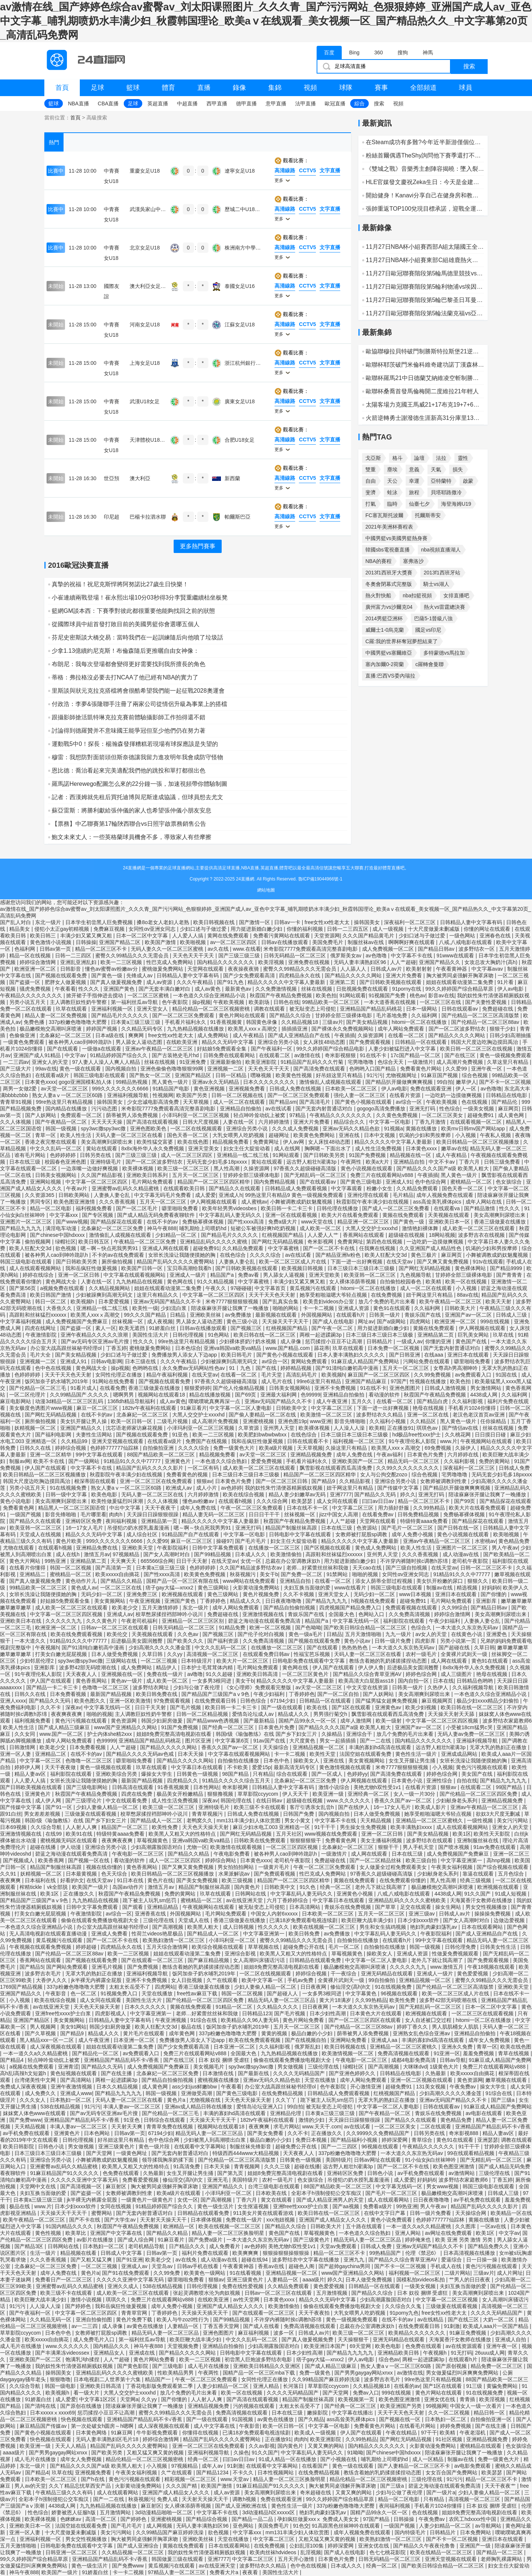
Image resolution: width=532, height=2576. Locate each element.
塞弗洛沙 (413, 561)
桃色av (418, 995)
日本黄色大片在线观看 (376, 2013)
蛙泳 (392, 492)
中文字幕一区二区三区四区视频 (67, 1614)
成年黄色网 (182, 2033)
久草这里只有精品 (508, 1062)
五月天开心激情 (297, 2559)
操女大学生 (493, 2087)
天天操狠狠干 (354, 2339)
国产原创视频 (452, 2366)
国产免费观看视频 (370, 1042)
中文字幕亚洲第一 (462, 1860)
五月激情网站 (116, 2512)
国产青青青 (510, 1275)
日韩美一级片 (385, 1315)
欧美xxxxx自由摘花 (118, 1574)
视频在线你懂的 (105, 1867)
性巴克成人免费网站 (170, 962)
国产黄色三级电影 (361, 1182)
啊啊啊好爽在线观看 (412, 942)
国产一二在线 (376, 1741)
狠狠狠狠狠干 (306, 1840)
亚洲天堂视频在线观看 (118, 1441)
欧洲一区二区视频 (270, 1627)
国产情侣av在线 (461, 1428)
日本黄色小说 (407, 1780)
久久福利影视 (468, 1401)
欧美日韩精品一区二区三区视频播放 (478, 1142)
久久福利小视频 (388, 1421)
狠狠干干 (389, 1847)
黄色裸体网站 (471, 1268)
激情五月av (97, 1554)
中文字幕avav (487, 969)
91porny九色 (404, 2313)
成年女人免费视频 (489, 2040)
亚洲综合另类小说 (279, 1042)
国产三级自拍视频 (407, 1568)
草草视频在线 (264, 1947)
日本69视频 (14, 1827)
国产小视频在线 (339, 2459)
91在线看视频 (246, 2273)
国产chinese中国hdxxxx (58, 1235)
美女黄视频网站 (367, 1761)
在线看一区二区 (407, 1035)
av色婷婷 (231, 1488)
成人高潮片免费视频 (460, 1062)
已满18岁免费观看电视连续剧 (303, 1920)
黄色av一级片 (127, 1681)
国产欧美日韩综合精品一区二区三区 (366, 1627)
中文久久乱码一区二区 (56, 1148)
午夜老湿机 (473, 2433)
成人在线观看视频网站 (35, 1268)
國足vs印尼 (428, 630)
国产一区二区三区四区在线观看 (365, 2020)
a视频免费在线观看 (63, 1288)
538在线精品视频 (60, 2107)
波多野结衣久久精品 (380, 1415)
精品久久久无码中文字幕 (94, 1534)
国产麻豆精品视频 (209, 1960)
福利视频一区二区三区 (359, 1441)
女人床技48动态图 (324, 1042)
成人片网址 (510, 2273)
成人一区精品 (428, 2459)
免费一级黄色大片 (234, 1448)
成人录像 (291, 1341)
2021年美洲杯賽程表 (389, 527)
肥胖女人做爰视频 (66, 982)
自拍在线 (467, 1780)
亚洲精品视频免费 (311, 1454)
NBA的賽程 (378, 561)
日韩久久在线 (36, 1448)
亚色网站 (244, 2526)
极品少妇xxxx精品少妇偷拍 (488, 1701)
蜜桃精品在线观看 (481, 2446)
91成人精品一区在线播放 (288, 2459)
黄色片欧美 (69, 1541)
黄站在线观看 (102, 1148)
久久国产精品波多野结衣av (251, 1568)
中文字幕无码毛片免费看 (163, 1195)
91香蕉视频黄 (226, 1022)
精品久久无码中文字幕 (228, 1042)
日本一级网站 (422, 1009)
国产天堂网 (99, 2153)
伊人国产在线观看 (46, 1468)
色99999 (310, 1395)
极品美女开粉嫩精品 (181, 1794)
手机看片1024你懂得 (472, 1408)
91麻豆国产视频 (440, 1075)
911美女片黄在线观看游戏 (264, 2213)
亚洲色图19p (292, 1421)
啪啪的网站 (286, 1308)
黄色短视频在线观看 (74, 2073)
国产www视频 (72, 1222)
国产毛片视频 (186, 1707)
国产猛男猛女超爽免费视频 (387, 1701)
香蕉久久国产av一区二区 (230, 1747)
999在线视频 (495, 1321)
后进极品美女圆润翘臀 (137, 1641)
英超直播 (157, 103)
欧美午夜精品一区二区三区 (451, 1301)
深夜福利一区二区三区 (410, 922)
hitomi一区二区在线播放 (420, 1022)
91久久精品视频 (216, 1281)
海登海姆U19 (456, 504)
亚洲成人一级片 (188, 1275)
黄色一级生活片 (216, 2206)
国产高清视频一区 (81, 2186)
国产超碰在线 (455, 1647)
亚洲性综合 (440, 1780)
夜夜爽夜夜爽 (67, 1714)
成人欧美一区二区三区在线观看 (479, 1228)
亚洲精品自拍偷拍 (241, 1108)
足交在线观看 (416, 1907)
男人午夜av (505, 1548)
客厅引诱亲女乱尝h (312, 1807)
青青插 (468, 2399)
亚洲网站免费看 (349, 2040)
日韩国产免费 (299, 1814)
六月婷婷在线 (463, 1454)
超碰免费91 (481, 1115)
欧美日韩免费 (305, 1934)
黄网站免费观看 (309, 1361)
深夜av (73, 1707)
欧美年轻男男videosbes (230, 1208)
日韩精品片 (380, 1341)
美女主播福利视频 (382, 1840)
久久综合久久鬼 (404, 2306)
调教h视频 (245, 2499)
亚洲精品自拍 (409, 1162)
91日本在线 (130, 1880)
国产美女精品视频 (367, 1022)
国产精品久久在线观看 (235, 1188)
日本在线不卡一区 (308, 1508)
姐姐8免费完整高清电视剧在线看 (174, 1734)
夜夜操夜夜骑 (244, 969)
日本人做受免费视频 (115, 1654)
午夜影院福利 (173, 1548)
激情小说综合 (334, 1787)
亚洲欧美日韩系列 (147, 1175)
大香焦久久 (60, 1308)
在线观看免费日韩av (267, 1654)
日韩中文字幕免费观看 (218, 1548)
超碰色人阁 (302, 2266)
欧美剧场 (260, 1002)
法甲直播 (305, 103)
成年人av (213, 2466)
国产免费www (25, 2120)
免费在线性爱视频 (243, 2286)
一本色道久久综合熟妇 (221, 1461)
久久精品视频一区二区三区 (133, 2552)
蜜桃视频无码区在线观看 (69, 1840)
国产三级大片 (16, 1069)
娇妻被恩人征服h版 (74, 2512)
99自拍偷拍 (382, 1980)
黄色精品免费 (513, 1541)
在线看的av (407, 2386)
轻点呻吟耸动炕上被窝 (260, 1115)
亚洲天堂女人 (153, 1009)
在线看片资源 (405, 1095)
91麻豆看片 (193, 1408)
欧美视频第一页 (357, 2399)
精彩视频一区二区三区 (191, 2479)
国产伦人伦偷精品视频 (239, 1388)
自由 (370, 481)
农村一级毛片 (422, 1654)
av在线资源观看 (465, 2346)
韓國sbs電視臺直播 (387, 550)
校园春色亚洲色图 (66, 1162)
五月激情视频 (332, 2293)
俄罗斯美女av (346, 955)
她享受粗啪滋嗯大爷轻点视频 (334, 1295)
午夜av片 (77, 1188)
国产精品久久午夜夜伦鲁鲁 (425, 2546)
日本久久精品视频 (117, 2087)
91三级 (475, 2386)
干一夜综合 (344, 1973)
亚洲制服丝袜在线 (478, 1840)
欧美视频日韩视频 (303, 1268)
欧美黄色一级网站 (205, 2273)
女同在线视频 (116, 2206)
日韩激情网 (23, 1747)
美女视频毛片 (209, 2067)
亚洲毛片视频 (108, 1967)
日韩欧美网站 (74, 1195)
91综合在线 (204, 2020)
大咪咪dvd (415, 2067)
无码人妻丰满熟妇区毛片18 (108, 2439)
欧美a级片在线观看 (179, 2193)
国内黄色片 (248, 1887)
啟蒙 (468, 481)
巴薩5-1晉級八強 (433, 618)
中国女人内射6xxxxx (275, 1914)
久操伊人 (466, 1448)
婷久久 (408, 1494)
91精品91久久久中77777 (133, 1461)
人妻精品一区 (283, 2280)
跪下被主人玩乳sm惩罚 (150, 1900)
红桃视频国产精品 (283, 1235)
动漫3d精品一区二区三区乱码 (69, 1401)
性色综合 (449, 1108)
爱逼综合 (452, 2260)
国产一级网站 (84, 1461)
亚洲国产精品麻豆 (366, 1381)
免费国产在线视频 (206, 1441)
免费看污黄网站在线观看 (282, 936)
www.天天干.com (321, 2126)
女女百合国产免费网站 (452, 2472)
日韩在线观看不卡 (308, 1441)
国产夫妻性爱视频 (486, 1002)
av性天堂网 (247, 2299)
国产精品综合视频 (207, 2519)
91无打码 (461, 2353)
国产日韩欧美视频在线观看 (391, 982)
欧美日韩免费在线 (157, 1694)
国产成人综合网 (136, 2240)
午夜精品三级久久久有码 (64, 2492)
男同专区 (40, 1202)
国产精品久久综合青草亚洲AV (368, 1674)
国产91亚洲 (129, 2260)
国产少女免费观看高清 (249, 975)
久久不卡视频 (299, 1594)
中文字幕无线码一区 (356, 1621)
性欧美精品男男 (176, 2373)
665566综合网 (157, 1561)
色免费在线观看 (121, 2173)
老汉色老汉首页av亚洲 (479, 1415)
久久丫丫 (287, 2100)
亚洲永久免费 (457, 2047)
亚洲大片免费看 (404, 975)
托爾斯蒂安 (428, 515)
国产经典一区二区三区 (228, 1727)
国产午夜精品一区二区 (61, 1122)
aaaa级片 (313, 2280)
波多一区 (284, 2333)
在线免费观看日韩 (216, 1701)
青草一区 (46, 1135)
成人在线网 (287, 1148)
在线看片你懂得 (28, 1568)
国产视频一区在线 (89, 1860)
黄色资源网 (124, 1721)
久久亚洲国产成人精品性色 (431, 1248)
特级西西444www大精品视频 (246, 2153)
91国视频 (243, 2419)
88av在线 (467, 1295)
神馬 (428, 52)
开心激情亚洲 (366, 2087)
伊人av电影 (511, 989)
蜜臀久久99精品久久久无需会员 (132, 955)
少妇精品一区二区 (176, 1235)
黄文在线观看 (277, 2200)
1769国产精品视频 (22, 1987)
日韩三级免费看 (503, 1162)
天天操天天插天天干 (205, 2313)
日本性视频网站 (276, 2472)
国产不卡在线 (85, 2220)
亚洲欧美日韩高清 (257, 1674)
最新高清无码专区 (295, 1767)
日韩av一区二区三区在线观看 (115, 1627)
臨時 (392, 504)
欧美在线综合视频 (244, 1494)
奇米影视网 (321, 1242)
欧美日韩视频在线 (214, 922)
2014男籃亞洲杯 (384, 618)
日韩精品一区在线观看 (421, 1042)
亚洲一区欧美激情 (130, 1701)
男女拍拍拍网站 (236, 1867)
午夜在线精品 (402, 2433)
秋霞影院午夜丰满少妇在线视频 (373, 1202)
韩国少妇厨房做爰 (162, 1721)
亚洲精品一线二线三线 (243, 1155)
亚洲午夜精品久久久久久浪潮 (95, 1335)
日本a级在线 (110, 1035)
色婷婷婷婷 (63, 1155)
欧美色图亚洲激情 (75, 1202)
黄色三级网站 (214, 1588)
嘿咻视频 (261, 1075)
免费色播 (35, 1022)
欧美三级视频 (238, 1880)
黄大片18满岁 (335, 2000)
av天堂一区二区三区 (65, 1089)
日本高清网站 (305, 1907)
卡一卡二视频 (319, 1308)
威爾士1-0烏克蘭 (384, 630)
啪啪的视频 (365, 1574)
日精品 (178, 1315)
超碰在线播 (43, 1847)
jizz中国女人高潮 (339, 1514)
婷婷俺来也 (418, 2240)
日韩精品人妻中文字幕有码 (472, 922)
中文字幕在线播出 (353, 2413)
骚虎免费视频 (36, 989)
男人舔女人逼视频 (284, 1275)
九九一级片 (399, 1634)
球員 (465, 87)
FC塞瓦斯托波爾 (384, 515)
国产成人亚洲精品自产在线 (299, 1035)
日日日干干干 (265, 1514)
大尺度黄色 (303, 1741)
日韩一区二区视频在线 (238, 1095)
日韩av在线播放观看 (285, 942)
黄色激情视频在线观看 (345, 1767)
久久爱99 (457, 1069)
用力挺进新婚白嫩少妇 (257, 929)
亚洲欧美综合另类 (117, 1774)
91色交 (301, 2526)
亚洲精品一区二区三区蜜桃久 (430, 1820)
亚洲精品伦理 (286, 2113)
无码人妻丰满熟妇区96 (360, 962)
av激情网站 (462, 2173)
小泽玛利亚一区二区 (233, 1940)
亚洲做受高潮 (197, 2093)
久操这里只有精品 (346, 1448)
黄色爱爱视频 (473, 1973)
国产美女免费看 (266, 2133)
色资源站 (368, 1528)
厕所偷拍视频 (118, 1262)
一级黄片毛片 (274, 1867)
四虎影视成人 (111, 2013)
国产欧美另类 (107, 2452)
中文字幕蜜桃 (284, 1248)
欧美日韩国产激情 (51, 1295)
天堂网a (129, 2399)
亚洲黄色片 (178, 1461)
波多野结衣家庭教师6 (507, 1721)
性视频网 (163, 1095)
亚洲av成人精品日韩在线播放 (199, 2107)
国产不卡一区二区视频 (505, 1082)
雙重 (370, 469)
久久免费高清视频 (410, 1614)
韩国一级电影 (61, 2386)
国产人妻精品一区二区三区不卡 (414, 2466)
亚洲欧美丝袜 (206, 1315)
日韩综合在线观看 (165, 2120)
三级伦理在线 (159, 1920)
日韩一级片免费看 (431, 2213)
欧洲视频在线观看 (183, 1594)
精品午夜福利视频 (167, 1375)
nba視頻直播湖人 (441, 550)
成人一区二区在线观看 (239, 1102)
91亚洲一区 (447, 2053)
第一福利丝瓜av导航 (135, 1002)
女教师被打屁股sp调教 (362, 1534)
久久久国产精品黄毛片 (369, 936)
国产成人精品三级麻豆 (64, 1727)
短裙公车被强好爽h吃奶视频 (264, 1228)
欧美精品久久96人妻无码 (250, 2020)
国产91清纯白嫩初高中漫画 (347, 1368)
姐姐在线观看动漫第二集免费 (460, 982)
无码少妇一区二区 (102, 1594)
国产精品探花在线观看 (117, 1222)
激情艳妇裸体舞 (421, 1228)
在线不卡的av (163, 1222)
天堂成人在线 (194, 1920)
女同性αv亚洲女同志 (153, 929)
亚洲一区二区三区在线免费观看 (157, 1481)
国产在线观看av (319, 1182)
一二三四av (16, 1062)
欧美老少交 (125, 1608)
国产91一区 (59, 1807)
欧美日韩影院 (19, 2146)
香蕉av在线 (272, 2266)
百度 (329, 52)
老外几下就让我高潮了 (381, 1887)
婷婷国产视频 (102, 1029)
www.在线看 (246, 949)
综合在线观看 (292, 1774)
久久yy (175, 1654)
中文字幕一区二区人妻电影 (241, 1408)
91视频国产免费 (388, 995)
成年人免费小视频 (413, 1534)
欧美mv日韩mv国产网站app (474, 1128)
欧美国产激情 (161, 942)
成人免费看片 (225, 2246)
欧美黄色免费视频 (205, 1574)
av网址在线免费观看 (449, 2233)
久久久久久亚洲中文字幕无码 (85, 2180)
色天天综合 (115, 1874)
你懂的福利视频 (305, 929)
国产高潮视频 (168, 1927)
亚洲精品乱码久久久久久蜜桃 (214, 1242)
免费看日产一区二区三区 (64, 2280)
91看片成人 (84, 1388)
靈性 (463, 458)
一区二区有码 (204, 1468)
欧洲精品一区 (179, 2226)
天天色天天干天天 (194, 955)
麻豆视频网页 (438, 1701)
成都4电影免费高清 (414, 2060)
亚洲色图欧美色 (149, 1128)
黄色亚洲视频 (210, 1089)
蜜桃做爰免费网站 (163, 969)
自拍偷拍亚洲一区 (491, 2419)
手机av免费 (301, 1980)
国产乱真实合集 (281, 1301)
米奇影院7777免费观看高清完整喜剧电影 (311, 949)
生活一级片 (43, 2253)
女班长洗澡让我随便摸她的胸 (182, 1255)
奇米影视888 (464, 2133)
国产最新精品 (259, 1721)
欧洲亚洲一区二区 (35, 969)
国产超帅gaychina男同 (345, 2266)
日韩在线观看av (460, 1009)
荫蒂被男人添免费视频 (132, 1115)
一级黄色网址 (132, 2153)
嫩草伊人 (466, 1082)
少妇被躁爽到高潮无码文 (105, 1295)
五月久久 (362, 1401)
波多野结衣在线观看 (430, 1840)
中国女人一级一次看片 (476, 2406)
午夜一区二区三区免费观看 (252, 1508)
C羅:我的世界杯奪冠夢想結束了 (401, 641)
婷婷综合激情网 (38, 962)
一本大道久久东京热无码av (467, 1627)
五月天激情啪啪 (364, 1634)
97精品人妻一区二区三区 (177, 2572)
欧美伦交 (118, 1634)
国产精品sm (283, 1102)
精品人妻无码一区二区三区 (214, 1514)
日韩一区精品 (231, 1075)
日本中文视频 (380, 1135)
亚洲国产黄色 (119, 989)
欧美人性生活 (76, 1135)
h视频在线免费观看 (374, 1601)
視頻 (310, 87)
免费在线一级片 (165, 1674)
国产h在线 (93, 2479)
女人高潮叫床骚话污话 (259, 1960)
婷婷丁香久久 (413, 2027)
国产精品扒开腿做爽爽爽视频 (399, 1082)
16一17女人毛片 (85, 1528)
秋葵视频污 (243, 1574)
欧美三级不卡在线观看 (260, 1807)
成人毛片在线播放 (21, 2346)
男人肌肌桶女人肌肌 (456, 2027)
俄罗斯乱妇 (308, 2047)
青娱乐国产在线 (423, 1315)
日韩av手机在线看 (198, 2266)
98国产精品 (236, 1774)
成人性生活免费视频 (379, 1148)
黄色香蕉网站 (92, 1681)
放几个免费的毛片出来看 (387, 1301)
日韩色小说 (51, 2146)
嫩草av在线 (454, 1148)
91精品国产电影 (172, 1089)
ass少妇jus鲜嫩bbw (195, 2087)
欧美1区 (462, 1834)
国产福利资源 (223, 1641)
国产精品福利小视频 (355, 2140)
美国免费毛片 (328, 942)
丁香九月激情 (431, 1122)
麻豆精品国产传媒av (44, 2426)
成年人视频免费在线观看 (445, 1195)
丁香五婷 (116, 1348)
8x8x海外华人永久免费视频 (153, 1148)
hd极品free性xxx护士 (417, 1435)
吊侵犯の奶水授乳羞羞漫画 (139, 1528)
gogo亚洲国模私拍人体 (86, 1082)
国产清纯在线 (41, 2406)
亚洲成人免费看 (110, 1934)
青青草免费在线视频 (170, 2126)
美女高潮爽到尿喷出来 (107, 1142)
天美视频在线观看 (449, 1215)
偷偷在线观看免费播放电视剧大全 (100, 1920)
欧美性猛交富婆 (155, 1142)
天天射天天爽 (127, 2126)
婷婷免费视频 (456, 2426)
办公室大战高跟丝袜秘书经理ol (66, 1348)
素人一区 (105, 1328)
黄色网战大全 (61, 1281)
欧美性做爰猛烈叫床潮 (117, 1501)
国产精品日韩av (437, 949)
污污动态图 (105, 1108)
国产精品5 (31, 1967)
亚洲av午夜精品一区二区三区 (159, 1049)
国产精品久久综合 (290, 1015)
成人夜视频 (160, 1321)
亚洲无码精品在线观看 (387, 1973)
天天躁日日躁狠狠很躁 (153, 1514)
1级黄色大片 (445, 2067)
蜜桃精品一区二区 (471, 1182)
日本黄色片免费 (426, 1454)
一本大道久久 (30, 1641)
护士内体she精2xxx (110, 1734)
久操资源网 (371, 1035)
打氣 (370, 504)
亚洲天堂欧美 (325, 1275)
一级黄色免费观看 (24, 1042)
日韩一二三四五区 (348, 929)
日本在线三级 (25, 1162)
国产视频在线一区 (400, 2419)
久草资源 (249, 1428)
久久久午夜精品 (195, 982)
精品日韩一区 (490, 2413)
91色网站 (219, 1335)
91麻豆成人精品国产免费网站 (365, 1361)
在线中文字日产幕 (385, 2213)
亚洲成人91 (399, 1182)
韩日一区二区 (51, 1301)
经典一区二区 (336, 1887)
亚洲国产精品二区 (120, 942)
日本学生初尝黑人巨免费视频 (99, 922)
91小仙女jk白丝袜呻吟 (431, 2160)
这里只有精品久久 (158, 1295)
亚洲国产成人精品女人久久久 (333, 2220)
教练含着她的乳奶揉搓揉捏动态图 (388, 1661)
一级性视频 (480, 1820)
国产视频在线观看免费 (61, 975)
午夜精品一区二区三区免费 (145, 1242)
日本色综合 (188, 1348)
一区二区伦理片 (28, 1395)
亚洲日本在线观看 (468, 1355)
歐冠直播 (335, 103)
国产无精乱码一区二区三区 (316, 1175)
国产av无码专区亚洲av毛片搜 (95, 1341)
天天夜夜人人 (82, 1674)
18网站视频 (442, 1235)
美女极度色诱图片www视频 (41, 1408)
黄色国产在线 (472, 1341)
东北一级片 (48, 922)
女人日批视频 (187, 1980)
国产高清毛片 (315, 1102)
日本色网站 (97, 2133)
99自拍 (445, 1082)
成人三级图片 (457, 1674)
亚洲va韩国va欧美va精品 (233, 1348)
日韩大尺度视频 (201, 1122)
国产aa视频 (346, 2206)
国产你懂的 (494, 1594)
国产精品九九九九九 (504, 1780)
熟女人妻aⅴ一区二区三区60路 (68, 1095)
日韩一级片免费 (393, 1641)
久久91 (8, 1874)
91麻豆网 (122, 2433)
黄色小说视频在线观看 (367, 1168)
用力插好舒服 (394, 1508)
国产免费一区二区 (302, 1574)
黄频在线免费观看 (403, 1215)
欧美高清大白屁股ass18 (366, 1681)
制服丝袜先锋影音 (251, 2146)
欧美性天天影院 (492, 1834)
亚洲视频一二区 (226, 1069)
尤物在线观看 (19, 1548)
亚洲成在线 (142, 2353)
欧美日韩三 (43, 936)
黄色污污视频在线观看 (81, 1721)
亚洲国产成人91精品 (37, 1055)
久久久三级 (277, 2166)
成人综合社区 (142, 1534)
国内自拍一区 (414, 1681)
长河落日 (294, 2386)
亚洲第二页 (343, 982)
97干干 (429, 2433)
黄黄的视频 (275, 2033)
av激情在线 (308, 1055)
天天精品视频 (376, 1820)
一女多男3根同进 (212, 1681)
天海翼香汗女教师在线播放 (482, 1900)
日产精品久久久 (188, 2246)
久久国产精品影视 (102, 1175)
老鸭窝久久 (200, 1820)
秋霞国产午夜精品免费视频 (281, 995)
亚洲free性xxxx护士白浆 (63, 2013)
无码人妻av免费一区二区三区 (472, 1734)
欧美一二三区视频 (121, 962)
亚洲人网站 (408, 2233)
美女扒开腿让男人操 (84, 1421)
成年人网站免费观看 (402, 1029)
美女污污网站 (513, 1820)
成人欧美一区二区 (321, 1228)
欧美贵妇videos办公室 (329, 1301)
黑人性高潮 (227, 1168)
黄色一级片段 (155, 2146)
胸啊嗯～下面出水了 (328, 1148)
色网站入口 (372, 1614)
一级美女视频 (479, 1108)
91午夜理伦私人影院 (413, 1441)
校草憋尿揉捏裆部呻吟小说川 (170, 1614)
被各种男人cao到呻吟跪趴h (80, 1042)
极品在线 (192, 2027)
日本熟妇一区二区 (71, 2100)
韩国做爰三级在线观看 (178, 2559)
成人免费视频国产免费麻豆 (77, 1321)
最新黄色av (239, 989)
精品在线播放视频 (210, 1395)
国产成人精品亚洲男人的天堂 (330, 2200)
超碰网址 (280, 1135)
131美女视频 (431, 2087)
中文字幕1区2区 (98, 2399)
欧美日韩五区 (94, 1242)
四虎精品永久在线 (300, 975)
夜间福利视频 (122, 1521)
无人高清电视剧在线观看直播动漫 (48, 1934)
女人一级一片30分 (415, 1794)
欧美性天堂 (323, 1754)
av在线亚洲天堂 (245, 1900)
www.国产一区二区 (62, 1734)
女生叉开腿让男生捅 (413, 1761)
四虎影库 (426, 1641)
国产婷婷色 (78, 2306)
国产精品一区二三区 (500, 2552)
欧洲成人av (180, 1488)
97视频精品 (126, 1554)
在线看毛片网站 (418, 2426)
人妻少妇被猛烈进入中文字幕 (402, 1049)
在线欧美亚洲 (182, 1042)
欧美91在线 (79, 1834)
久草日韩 (484, 1647)
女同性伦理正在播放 (119, 1375)
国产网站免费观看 (67, 1967)
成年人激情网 (356, 1721)
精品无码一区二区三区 (414, 1461)
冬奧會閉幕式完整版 (388, 584)
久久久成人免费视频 (296, 1128)
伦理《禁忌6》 (423, 2253)
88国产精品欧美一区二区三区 (161, 1454)
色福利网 (25, 949)
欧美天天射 (499, 1301)
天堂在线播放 (157, 1993)
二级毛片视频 (173, 1421)
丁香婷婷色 (213, 1601)
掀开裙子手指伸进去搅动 (95, 995)
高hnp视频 (499, 1860)
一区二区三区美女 (443, 1115)
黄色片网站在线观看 (243, 1015)
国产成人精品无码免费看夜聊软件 (156, 1215)
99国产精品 (510, 1787)
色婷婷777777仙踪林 (115, 1448)
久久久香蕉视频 (118, 1202)
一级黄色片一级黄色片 (147, 2200)
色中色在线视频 (54, 1368)
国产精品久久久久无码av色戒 (140, 1754)
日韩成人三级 (512, 1315)
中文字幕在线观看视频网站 (135, 1275)
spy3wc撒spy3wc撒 (104, 1128)
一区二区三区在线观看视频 (483, 2013)
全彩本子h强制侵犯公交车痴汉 (327, 2193)
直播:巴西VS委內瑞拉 (390, 676)
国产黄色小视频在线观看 (364, 1102)
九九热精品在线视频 (140, 1281)
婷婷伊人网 (28, 1767)
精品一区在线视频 (30, 955)
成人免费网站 (213, 1035)
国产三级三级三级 (239, 955)
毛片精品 (403, 1195)
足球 (97, 87)
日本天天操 (191, 1754)
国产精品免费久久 (489, 2246)
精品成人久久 (246, 1601)
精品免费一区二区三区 (497, 2366)
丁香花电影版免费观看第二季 (160, 2386)
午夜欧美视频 (229, 1002)
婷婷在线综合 (39, 1275)
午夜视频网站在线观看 (487, 1441)
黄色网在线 (180, 1281)
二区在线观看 (436, 2126)
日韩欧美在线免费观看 (260, 1840)
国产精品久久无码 (375, 1494)
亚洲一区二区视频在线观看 (422, 2080)
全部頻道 (423, 87)
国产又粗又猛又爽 (92, 2260)
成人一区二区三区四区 (187, 1155)
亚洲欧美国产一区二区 (358, 1461)
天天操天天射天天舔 (452, 1714)
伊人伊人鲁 (371, 1667)
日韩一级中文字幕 (66, 1494)
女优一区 (252, 1561)
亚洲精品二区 (51, 1754)
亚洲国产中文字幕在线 (116, 2233)
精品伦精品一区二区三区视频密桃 (211, 1009)
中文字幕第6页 (232, 1741)
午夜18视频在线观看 (491, 1967)
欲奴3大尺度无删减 (499, 1814)
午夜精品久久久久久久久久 (32, 995)
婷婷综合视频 (71, 1448)
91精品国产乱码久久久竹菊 (313, 1062)
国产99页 (465, 1501)
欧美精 (434, 1281)
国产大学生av (120, 2220)
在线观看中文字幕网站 (200, 2146)
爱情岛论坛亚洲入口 (260, 2107)
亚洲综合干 (360, 1734)
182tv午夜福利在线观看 (150, 1408)
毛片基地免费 (392, 1015)
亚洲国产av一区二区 (469, 1315)
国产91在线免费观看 (126, 2273)
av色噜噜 (377, 955)
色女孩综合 (509, 1182)
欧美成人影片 (431, 1807)
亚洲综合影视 (241, 1953)
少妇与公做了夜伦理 (197, 1687)
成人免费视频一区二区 (388, 949)
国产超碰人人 (283, 1993)
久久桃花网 (458, 1435)
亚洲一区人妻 (16, 1754)
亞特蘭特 (441, 481)
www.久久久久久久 (349, 1800)
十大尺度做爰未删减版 (434, 929)
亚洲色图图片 (405, 1388)
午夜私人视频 (496, 1135)
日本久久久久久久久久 (269, 1082)
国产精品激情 (480, 1208)
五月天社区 (289, 1834)
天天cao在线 (367, 1568)
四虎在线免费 (137, 1794)
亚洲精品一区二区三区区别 (193, 1621)
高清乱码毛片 (302, 1375)
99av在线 (46, 1069)
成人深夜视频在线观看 (56, 2047)
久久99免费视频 (433, 1375)
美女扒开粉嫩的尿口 (440, 1581)
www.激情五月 (447, 1967)
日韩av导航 (453, 2060)
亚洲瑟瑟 (487, 2140)
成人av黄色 (208, 989)
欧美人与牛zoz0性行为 (183, 2319)
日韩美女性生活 (499, 1947)
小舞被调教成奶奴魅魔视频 (302, 1202)
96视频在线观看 (400, 1993)
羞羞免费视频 (479, 2053)
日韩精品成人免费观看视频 (296, 1188)
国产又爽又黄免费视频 (443, 1262)
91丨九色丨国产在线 (253, 1368)
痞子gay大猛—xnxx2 (170, 1588)
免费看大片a (224, 2572)
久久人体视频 (16, 1122)
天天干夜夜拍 (315, 2313)
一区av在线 (494, 2226)
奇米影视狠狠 (341, 1055)
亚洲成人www (76, 2093)
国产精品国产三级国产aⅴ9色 (215, 1694)
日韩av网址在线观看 (378, 2160)
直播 (204, 87)
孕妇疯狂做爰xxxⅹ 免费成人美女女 (318, 2519)
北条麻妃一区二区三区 (66, 1035)
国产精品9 (324, 1481)
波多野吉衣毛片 (43, 1973)
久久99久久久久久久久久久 (408, 1468)
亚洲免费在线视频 (309, 962)
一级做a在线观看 (102, 1049)
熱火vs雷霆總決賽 (444, 607)
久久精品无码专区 (142, 1029)
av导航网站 (489, 2526)
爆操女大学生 (157, 1774)
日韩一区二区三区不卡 (487, 1568)
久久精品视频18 (300, 1022)
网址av (366, 1321)
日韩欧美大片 (460, 1308)
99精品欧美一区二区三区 (331, 1002)
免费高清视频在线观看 (404, 2053)
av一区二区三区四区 (234, 942)
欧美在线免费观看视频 (77, 1634)
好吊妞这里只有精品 (340, 1075)
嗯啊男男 (124, 1395)
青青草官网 (135, 2313)
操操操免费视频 (493, 1914)
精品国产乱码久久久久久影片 (150, 1468)
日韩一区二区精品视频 (202, 1714)
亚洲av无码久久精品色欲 (352, 1128)
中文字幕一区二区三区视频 (447, 2299)
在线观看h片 (351, 1315)
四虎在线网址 (41, 1328)
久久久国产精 (182, 2486)
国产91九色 (231, 982)
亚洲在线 (350, 1135)
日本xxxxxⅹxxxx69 (52, 2413)
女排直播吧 (456, 595)
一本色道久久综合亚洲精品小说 (210, 995)
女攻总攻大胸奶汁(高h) (491, 962)
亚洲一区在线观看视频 (291, 1215)
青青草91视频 (16, 1102)
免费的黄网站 (495, 1461)
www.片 (448, 1441)
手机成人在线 (446, 2266)
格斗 (397, 458)
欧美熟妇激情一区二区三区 (174, 1940)
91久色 (308, 1887)
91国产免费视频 (368, 1155)
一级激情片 (420, 1062)
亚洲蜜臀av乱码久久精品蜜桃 (126, 1188)
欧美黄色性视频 (294, 1075)
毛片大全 (41, 1355)
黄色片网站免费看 (304, 2020)
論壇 (419, 458)
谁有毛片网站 (30, 1155)
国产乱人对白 (16, 922)
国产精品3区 (29, 2246)
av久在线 (219, 949)
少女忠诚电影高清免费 (153, 1102)
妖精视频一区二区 (35, 1428)
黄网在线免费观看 (228, 936)
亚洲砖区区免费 (84, 1521)
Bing (354, 52)
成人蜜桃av (254, 1202)
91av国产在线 (269, 1741)
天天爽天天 (124, 1561)
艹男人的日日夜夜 (470, 2280)
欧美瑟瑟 (302, 1501)
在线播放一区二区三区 (274, 1548)
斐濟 (370, 492)
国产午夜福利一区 (272, 1049)
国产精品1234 (213, 2472)
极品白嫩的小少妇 (312, 2033)
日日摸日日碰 (491, 1435)
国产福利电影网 (54, 1435)
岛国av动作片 (128, 1887)
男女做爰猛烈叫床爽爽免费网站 (463, 2373)
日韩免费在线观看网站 (229, 1055)
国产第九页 (231, 2173)
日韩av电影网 (106, 1361)
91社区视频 (449, 2439)
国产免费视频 (143, 1967)
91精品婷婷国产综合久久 (119, 1055)
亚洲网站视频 (46, 1182)
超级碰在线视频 (407, 1235)
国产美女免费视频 (197, 1880)
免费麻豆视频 (109, 929)
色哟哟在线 (146, 1368)
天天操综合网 (471, 2213)
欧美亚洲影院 (261, 1062)
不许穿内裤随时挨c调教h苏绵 (414, 1561)
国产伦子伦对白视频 (262, 1634)
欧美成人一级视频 (315, 2433)
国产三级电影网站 (87, 1787)
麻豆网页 (508, 1108)
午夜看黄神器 (452, 969)
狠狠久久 (478, 1581)
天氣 (436, 469)
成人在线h (68, 1554)
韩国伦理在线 (237, 1800)
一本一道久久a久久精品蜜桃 (36, 2053)
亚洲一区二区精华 (51, 1454)
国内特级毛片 (411, 2532)
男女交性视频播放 (487, 1907)
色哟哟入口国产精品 (373, 1069)
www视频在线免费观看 (331, 1834)
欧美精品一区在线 (511, 2213)
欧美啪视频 (193, 942)
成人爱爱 (205, 1195)
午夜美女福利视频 (452, 1867)
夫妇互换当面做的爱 (308, 1588)
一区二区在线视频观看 (197, 1128)
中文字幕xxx (64, 1215)
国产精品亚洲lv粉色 (339, 1255)
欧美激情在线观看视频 (236, 1847)
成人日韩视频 (239, 1927)
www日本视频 (415, 1594)
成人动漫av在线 (462, 1554)
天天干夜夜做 (61, 1767)
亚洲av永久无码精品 (216, 1082)
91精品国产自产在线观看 (191, 1534)
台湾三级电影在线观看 (274, 2186)
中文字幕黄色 (361, 1993)
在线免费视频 (387, 1295)
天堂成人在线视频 (41, 1534)
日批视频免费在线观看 (362, 989)
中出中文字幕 (125, 1508)
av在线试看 (279, 1108)
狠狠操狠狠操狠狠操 (287, 2253)
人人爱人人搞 (188, 936)
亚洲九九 (355, 2260)
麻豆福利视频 (254, 2333)
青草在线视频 (514, 2053)
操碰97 (224, 1541)
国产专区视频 (98, 1215)
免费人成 (168, 2499)
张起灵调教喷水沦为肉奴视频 (207, 2293)
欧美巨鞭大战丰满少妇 (368, 1920)
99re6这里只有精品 (319, 1381)
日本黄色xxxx (40, 1082)
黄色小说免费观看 (392, 2220)
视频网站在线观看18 (162, 1395)
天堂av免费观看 (339, 2246)
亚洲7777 (341, 1494)
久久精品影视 (355, 1481)
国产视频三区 (247, 1328)
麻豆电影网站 (16, 1401)
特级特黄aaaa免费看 (424, 1521)
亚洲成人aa (385, 2040)
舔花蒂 (322, 1348)
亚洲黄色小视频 (355, 1894)
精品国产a (222, 1275)
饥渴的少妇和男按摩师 (425, 1135)
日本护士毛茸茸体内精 (207, 1667)
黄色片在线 (160, 1880)
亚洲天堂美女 (204, 1148)
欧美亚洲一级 (329, 1794)
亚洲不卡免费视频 (335, 1388)
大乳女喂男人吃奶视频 (239, 1135)
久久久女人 (33, 2100)
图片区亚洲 (198, 1741)
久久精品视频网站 (110, 1288)
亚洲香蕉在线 (151, 1914)
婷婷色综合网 (422, 1674)
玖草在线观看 (72, 1009)
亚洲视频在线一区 (122, 1674)
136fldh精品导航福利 (132, 1401)
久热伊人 (438, 1687)
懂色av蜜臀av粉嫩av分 (112, 969)
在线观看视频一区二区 (476, 1122)
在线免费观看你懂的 (403, 1880)
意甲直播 (276, 103)
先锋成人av (140, 975)
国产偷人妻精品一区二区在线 (263, 1415)
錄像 (239, 87)
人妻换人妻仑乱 (113, 1195)
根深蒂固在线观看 (95, 1481)
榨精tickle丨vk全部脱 (44, 1887)
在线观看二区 (275, 1055)
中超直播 (187, 103)
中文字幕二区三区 (332, 1408)
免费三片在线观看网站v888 (382, 1175)
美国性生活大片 (151, 1335)
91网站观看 (353, 995)
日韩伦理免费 (461, 1947)
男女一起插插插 (338, 1741)
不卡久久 (244, 2472)
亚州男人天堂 (279, 1428)
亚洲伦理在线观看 (368, 1195)
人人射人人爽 (82, 1827)
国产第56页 (23, 1288)
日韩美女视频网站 (56, 1175)
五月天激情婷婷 (161, 1608)
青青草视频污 (208, 1814)
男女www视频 (443, 2186)
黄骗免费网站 (503, 2386)
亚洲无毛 (218, 2180)
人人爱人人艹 (323, 1235)
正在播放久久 (79, 1894)
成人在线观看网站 (389, 2200)
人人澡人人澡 (350, 1428)
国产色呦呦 (308, 1627)
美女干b (269, 1574)
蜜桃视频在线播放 (219, 2080)
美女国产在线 (477, 1774)
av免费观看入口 (474, 1375)
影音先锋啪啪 (350, 1421)
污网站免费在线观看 (427, 1361)
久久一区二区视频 (449, 2413)
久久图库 (466, 2226)
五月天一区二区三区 (196, 1175)
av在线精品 (431, 2319)
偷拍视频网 (38, 1242)
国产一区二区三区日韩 (282, 1481)
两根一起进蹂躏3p (321, 1335)
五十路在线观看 (364, 2226)
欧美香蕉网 (51, 1860)
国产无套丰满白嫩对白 (165, 989)
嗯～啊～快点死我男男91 (110, 1248)
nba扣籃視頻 (417, 595)
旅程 (414, 492)
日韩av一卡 (288, 922)
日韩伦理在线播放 (338, 1208)
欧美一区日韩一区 (132, 1421)
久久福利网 (425, 1015)
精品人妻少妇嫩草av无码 (298, 1494)
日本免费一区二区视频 (394, 1348)
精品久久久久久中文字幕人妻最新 (287, 982)
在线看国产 (315, 2466)
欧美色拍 (326, 995)
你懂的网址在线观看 (488, 929)
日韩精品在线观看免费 (315, 1960)
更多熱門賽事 (197, 546)
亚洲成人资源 (354, 1308)
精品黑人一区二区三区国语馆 (72, 1508)
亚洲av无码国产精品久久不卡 (167, 1301)
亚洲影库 (487, 1601)
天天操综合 (276, 1747)
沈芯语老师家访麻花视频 (135, 1428)
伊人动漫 (71, 1847)
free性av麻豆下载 (198, 1993)
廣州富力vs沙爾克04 (389, 607)
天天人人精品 (71, 2446)
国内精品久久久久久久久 (226, 962)
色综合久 (422, 1627)
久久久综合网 (272, 1501)
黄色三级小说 (242, 1321)
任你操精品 (494, 1421)
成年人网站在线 (484, 1202)
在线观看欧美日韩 (184, 1188)
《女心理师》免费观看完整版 (258, 1687)
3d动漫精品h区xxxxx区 (269, 2512)
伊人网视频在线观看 (214, 1202)
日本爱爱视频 (114, 1301)
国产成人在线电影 (334, 1321)
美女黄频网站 (110, 1601)
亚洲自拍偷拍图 (94, 2319)
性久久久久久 (274, 1927)
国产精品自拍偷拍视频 (290, 1608)
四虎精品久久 (183, 1780)
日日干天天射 (192, 1561)
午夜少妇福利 (445, 1621)
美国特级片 (338, 2160)
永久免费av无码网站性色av (194, 1368)
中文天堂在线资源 (368, 1687)
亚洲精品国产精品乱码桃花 (371, 1009)
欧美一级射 (389, 1721)
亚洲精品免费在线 (97, 1548)
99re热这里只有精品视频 (65, 1102)
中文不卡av (442, 1162)
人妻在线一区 (239, 1122)
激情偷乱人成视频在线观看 (331, 1082)
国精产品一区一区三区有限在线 (183, 1581)
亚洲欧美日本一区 (450, 1222)
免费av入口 (366, 2393)
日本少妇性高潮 (328, 2013)
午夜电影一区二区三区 (138, 1854)
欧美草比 (76, 2233)
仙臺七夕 (419, 504)
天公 (392, 481)
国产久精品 (311, 2419)
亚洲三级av (422, 1914)
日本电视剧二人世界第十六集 (108, 2379)
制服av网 (19, 1461)
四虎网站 (421, 1321)
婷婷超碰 (87, 1947)
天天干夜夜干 (161, 1508)
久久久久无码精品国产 (299, 2073)
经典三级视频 (476, 1880)
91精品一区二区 (235, 2007)
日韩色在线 (286, 1002)
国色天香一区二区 (188, 1135)
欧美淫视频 (272, 962)
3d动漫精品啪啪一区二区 (164, 2512)
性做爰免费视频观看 (456, 1953)
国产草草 (386, 1907)
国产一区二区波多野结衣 (458, 1029)
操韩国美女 (367, 922)
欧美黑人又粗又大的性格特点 (183, 1834)
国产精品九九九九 (21, 1228)
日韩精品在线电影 (507, 1095)
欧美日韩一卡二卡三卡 (287, 1208)
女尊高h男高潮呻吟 (456, 1368)
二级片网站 (457, 2273)
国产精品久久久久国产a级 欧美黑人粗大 (443, 1168)
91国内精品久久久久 (69, 2226)
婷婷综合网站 (221, 1860)
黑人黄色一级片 (171, 1082)
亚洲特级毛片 (106, 1162)
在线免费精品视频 (283, 2093)
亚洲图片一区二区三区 (26, 1222)
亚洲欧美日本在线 (21, 1621)
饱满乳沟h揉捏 (83, 2359)
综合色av (389, 2359)
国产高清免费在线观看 (320, 1069)
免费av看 (249, 1275)
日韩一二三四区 (74, 955)
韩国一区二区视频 (71, 1568)
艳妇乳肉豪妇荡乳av (434, 1927)
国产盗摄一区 (25, 982)
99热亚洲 (56, 1561)
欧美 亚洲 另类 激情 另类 (464, 2240)
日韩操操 (86, 942)
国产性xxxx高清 (246, 1222)
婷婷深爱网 (395, 2140)
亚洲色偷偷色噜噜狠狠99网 (172, 1069)
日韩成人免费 (514, 1468)
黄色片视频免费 (261, 1594)
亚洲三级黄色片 (117, 2146)
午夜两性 (352, 1162)
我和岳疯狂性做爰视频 (92, 1268)
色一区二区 (84, 1993)
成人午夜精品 (249, 1035)
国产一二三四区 (340, 2146)
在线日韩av (270, 1800)
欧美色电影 (105, 1494)
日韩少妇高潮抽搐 (510, 1035)
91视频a (393, 1128)
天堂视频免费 (183, 2346)
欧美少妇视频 (421, 1707)
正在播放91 (400, 1428)
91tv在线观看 (488, 1262)
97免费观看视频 (173, 1701)
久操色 (241, 2452)
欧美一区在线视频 (466, 1281)
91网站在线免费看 (114, 1381)
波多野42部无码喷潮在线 (88, 1667)
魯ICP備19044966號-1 (320, 879)
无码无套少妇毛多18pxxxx (217, 1162)
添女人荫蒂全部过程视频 (384, 1581)
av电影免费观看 (473, 2466)
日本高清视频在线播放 (470, 2253)
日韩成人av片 (387, 969)
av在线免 (186, 2260)
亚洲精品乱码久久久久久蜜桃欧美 (407, 1900)
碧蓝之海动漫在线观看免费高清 (265, 1621)
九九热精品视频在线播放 (196, 1029)
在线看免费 (113, 1388)
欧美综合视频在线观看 (218, 1947)
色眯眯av (71, 2519)
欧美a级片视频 (276, 1448)
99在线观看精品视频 (471, 2153)
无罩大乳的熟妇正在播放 (499, 1747)
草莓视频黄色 (153, 1840)
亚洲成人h (230, 1195)
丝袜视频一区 (128, 1321)
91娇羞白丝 (163, 1328)
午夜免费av (463, 2087)
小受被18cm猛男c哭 (470, 1727)
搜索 (469, 66)
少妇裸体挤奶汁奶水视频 (248, 1341)
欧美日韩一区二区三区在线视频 (477, 1049)
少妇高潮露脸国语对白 (157, 1847)
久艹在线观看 (223, 1980)
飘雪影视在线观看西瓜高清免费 (337, 1468)
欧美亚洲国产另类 (401, 2406)
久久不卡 (51, 1707)
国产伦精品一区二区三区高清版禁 (481, 1015)
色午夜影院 (175, 1002)
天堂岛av (162, 2266)
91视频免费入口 (119, 1993)
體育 (168, 87)
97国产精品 (377, 2519)
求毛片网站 (286, 2126)
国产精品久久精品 (121, 1581)
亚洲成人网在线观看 (166, 1248)
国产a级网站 (392, 1321)
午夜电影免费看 (232, 1854)
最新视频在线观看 (276, 1315)
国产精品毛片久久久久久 (120, 1015)
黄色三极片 (424, 1255)
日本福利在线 (41, 1880)
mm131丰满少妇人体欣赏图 (249, 1820)
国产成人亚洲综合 (138, 2546)
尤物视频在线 (206, 2100)
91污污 (375, 1075)
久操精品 (332, 1734)
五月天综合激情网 (167, 1947)
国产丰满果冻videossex (63, 2353)
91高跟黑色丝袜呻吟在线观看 (346, 2526)
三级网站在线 (122, 1661)
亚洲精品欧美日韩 (399, 2353)
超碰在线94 (255, 2260)
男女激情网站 (486, 1388)
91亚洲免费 (193, 1062)
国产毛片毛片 (251, 1541)
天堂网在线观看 (206, 969)
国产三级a (503, 2100)
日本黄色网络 (92, 2433)
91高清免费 (187, 2166)
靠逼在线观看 (479, 1874)
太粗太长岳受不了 (130, 1987)
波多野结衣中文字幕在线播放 (306, 2260)
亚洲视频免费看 (247, 1089)
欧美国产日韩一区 (142, 1268)
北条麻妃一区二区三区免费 (112, 1228)
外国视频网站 (317, 1315)
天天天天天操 (107, 1122)
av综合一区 (409, 1102)
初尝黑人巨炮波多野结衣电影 (259, 2359)
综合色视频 (475, 1075)
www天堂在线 (317, 1222)
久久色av (188, 1634)
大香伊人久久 (52, 1980)
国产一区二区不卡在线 (329, 1248)
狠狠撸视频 (221, 1794)
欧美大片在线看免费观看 (350, 1215)
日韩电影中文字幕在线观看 (300, 1534)
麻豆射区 (117, 2186)
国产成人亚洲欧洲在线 (241, 2506)
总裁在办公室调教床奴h (293, 1561)
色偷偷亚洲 (23, 1035)
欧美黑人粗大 (203, 1927)
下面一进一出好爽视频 (357, 1262)
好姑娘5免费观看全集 (222, 1049)
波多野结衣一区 (477, 949)
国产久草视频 (41, 2033)
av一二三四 (85, 2326)
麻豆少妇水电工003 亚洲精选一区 (272, 1827)
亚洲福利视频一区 (112, 1009)
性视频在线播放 (428, 1381)
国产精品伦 (505, 1102)
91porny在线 (407, 989)
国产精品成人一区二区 (157, 1820)
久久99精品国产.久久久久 (80, 1395)
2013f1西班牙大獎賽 (388, 573)
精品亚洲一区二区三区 (364, 1222)
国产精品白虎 (433, 1401)
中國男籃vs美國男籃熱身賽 (396, 538)
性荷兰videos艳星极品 (158, 1934)
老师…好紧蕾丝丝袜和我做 (318, 1568)
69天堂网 (360, 2346)
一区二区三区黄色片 (306, 1674)
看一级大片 (87, 2393)
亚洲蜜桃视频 (259, 1421)
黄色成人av (84, 1588)
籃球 (133, 87)
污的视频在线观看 (254, 2406)
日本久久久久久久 (146, 2007)
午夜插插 (344, 1035)
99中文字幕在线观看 (100, 1454)
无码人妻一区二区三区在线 (153, 1494)
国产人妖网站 (41, 1115)
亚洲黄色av (389, 1707)
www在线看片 (351, 1588)
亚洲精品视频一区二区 (319, 1747)
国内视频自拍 (121, 1069)
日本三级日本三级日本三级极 (361, 1268)
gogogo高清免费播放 (382, 1108)
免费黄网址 (266, 1142)
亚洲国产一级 (476, 2546)
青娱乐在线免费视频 (348, 1907)
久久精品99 (75, 1441)
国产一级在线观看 (282, 1707)
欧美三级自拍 (422, 1860)
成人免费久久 (41, 2093)
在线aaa (434, 1355)
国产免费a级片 (206, 2240)
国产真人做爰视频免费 (116, 982)
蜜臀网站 (102, 2213)
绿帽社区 (65, 1242)
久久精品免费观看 (417, 1188)
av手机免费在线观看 (27, 2133)
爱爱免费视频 (267, 1461)
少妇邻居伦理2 (37, 1661)
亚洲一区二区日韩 (79, 1275)
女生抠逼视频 (254, 2206)
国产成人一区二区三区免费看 (396, 1208)
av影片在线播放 (95, 2240)
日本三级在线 (141, 1361)
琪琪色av (427, 1428)
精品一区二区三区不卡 (101, 949)
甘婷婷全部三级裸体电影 (344, 1015)
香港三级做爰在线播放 (500, 1222)
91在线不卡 (374, 1055)
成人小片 (207, 1488)
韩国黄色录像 (262, 1022)
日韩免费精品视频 (419, 1514)
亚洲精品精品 (163, 1907)
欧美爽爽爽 (246, 2253)
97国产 (399, 1381)
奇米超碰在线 (316, 2492)
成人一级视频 (388, 929)
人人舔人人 (354, 969)
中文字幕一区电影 (390, 1122)
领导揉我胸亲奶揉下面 (168, 2160)
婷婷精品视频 (296, 1368)
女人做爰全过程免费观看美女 (393, 1867)
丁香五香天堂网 (222, 2326)
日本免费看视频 (69, 1694)
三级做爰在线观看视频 (91, 1814)
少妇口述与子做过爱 (204, 929)
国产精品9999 (507, 1268)
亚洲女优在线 (440, 2399)
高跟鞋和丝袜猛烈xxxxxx (38, 1315)
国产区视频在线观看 (328, 1548)
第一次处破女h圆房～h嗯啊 (103, 2426)
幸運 (414, 481)
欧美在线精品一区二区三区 (442, 2552)
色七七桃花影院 (388, 2552)
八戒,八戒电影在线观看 (466, 942)
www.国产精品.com (288, 1348)
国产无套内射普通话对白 (325, 1108)
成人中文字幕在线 (215, 2426)
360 (378, 52)
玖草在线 (504, 1335)
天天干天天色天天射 (273, 1295)
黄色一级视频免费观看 (505, 1055)
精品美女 (20, 929)
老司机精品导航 (147, 2246)
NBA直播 (78, 103)
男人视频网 (43, 2027)
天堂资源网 (327, 936)
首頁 (62, 87)
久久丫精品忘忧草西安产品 (80, 2486)
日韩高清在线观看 (133, 1787)
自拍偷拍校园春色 (401, 1281)
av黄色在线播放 (146, 2326)
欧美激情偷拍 (286, 1554)
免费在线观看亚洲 (431, 1089)
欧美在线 (318, 1707)
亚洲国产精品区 (193, 1075)
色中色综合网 (431, 1182)
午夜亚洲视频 (145, 1601)
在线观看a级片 (53, 1075)
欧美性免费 (165, 1827)
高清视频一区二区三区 (213, 1654)
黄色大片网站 (25, 1561)
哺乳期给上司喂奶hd (203, 1228)
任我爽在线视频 (378, 1248)
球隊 (345, 87)
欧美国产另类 (192, 1095)
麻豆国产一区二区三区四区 (379, 1375)
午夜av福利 (390, 1454)
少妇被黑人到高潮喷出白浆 (215, 2140)
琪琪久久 (117, 2299)
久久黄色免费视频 (397, 1115)
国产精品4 (12, 2060)
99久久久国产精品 (145, 1315)
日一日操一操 (482, 2260)
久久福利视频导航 (473, 1687)
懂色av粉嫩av (199, 1501)
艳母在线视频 (429, 1408)
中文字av (76, 1055)
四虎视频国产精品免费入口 (351, 1608)
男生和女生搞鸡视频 (383, 1927)
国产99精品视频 (213, 1554)
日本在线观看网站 (482, 1927)
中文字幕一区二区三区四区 (97, 1182)
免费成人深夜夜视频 (24, 2087)
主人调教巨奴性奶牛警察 (79, 1002)
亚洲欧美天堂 (138, 1548)
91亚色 (181, 1435)
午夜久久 (216, 1288)
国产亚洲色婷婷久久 (353, 2073)
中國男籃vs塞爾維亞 (388, 653)
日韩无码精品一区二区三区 (295, 955)
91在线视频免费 (69, 1488)
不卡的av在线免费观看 (119, 1255)
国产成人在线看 (262, 2326)
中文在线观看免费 (127, 1800)
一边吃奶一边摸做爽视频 (454, 1095)
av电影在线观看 (485, 2113)
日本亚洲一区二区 (134, 2040)
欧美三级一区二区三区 (184, 1168)
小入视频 (466, 1135)
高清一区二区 (101, 2519)
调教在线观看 (270, 1009)
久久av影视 (262, 2446)
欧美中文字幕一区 (263, 1980)
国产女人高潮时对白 (167, 1554)
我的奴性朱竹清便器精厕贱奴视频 (284, 1488)
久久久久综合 (266, 1255)
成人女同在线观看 (338, 1501)
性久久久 (89, 989)
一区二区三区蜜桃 (148, 995)
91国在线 (507, 1375)
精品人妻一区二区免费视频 (56, 1015)
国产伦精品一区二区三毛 (38, 1388)
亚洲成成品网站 (460, 1754)
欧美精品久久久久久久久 (417, 2333)
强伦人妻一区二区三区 (360, 1095)
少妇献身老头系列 (457, 1800)
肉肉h (116, 1514)
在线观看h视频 (236, 1501)
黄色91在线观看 (392, 1308)
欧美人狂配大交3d (30, 1248)
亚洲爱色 (497, 1634)
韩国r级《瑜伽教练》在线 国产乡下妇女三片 (267, 1734)
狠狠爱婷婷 (197, 1388)
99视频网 (436, 2406)
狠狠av (204, 1481)
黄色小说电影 (16, 1501)
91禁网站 (338, 1574)
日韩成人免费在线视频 (296, 1089)
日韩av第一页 (56, 949)
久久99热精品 (429, 1508)
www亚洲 (320, 1421)
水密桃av (485, 1541)
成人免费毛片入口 (94, 2339)
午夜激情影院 (41, 1335)
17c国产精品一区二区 (416, 1055)
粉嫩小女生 (380, 1188)
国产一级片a (440, 2492)
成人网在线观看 (449, 1661)
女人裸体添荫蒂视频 (353, 1281)
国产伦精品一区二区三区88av (486, 1022)
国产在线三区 (460, 1055)
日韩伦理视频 (189, 1335)
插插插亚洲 (295, 1029)
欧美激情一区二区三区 (327, 1415)
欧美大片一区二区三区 (243, 1661)
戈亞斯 (373, 458)
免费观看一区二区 (82, 1115)
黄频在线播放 (422, 1128)
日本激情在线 (218, 2073)
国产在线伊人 (354, 1807)
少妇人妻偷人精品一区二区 (108, 1807)
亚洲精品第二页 (436, 1335)
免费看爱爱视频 (141, 2180)
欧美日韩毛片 (237, 1355)
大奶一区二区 (499, 2319)
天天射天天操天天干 (164, 2220)
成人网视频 (160, 2526)
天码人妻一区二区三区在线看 (129, 1135)
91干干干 (325, 1827)
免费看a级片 (378, 2206)
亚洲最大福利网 (279, 1395)
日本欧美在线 (272, 2193)
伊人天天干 (296, 1794)
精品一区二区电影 (51, 1208)
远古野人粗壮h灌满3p (312, 1162)
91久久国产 (478, 1894)
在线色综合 (233, 1255)
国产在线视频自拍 (306, 2040)
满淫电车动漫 (61, 1228)
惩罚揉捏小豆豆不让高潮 (334, 1341)
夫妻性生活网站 (94, 1435)
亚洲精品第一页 (160, 1521)
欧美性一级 (145, 1308)
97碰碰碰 (241, 1288)
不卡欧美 (238, 1767)
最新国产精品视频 (111, 1694)
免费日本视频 (312, 2140)
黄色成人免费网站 (376, 1548)
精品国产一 (158, 2379)
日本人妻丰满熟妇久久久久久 (351, 1355)
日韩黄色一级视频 (198, 1774)
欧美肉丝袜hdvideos (274, 2552)
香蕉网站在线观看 (364, 1235)
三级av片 (332, 1022)
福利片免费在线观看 (206, 2253)
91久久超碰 (219, 1674)
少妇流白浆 (174, 1308)
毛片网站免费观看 (153, 1182)
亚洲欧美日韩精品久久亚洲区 (267, 2366)
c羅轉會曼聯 (429, 664)
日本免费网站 (476, 2532)
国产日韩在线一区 (458, 1528)
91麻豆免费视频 (468, 2333)
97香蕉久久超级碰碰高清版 (306, 1168)
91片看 (506, 982)
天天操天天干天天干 (286, 1321)
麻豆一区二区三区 (97, 1408)
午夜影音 (56, 1993)
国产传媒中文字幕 (398, 1488)
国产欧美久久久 (186, 1641)
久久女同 (25, 1734)
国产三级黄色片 (312, 2240)
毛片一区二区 (344, 1947)
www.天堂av (235, 2479)
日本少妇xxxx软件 (419, 1920)
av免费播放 (239, 1315)
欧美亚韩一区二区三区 (370, 1275)
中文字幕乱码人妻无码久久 (231, 1215)
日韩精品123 (256, 2013)
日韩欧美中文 (292, 1408)
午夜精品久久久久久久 (429, 2146)
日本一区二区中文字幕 (142, 936)
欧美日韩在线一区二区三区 (265, 1335)
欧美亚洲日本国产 (325, 2346)
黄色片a (177, 2100)
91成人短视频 (511, 1894)
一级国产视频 (26, 1514)
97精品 (298, 1115)
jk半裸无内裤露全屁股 (97, 1980)
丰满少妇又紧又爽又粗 (86, 936)
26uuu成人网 (490, 2353)
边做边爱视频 (510, 1920)
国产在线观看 (63, 1049)
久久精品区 (423, 1421)
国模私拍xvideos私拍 (421, 2280)
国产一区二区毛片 (137, 1208)
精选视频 (468, 1588)
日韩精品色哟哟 (475, 1681)
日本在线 (443, 1681)
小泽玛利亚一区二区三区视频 (196, 1115)
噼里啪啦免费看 (181, 1208)
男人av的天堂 (30, 2486)
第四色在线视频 (385, 1242)
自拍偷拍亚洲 (159, 1448)
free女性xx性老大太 (327, 922)
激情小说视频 (87, 2299)
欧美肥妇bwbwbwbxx (263, 1435)
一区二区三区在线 (441, 1002)
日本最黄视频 (82, 1874)
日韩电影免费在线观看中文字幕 (309, 1661)
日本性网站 (206, 1787)
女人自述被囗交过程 (429, 2020)
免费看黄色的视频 (187, 1474)
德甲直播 (246, 103)
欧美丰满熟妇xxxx (412, 1827)
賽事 (381, 87)
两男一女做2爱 (20, 1089)
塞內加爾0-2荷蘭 (384, 664)
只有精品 (263, 1774)
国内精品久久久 (112, 2346)
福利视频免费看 (94, 1208)
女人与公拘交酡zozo (384, 1474)
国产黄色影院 (133, 2366)
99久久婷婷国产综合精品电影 (330, 1049)
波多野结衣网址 (151, 1687)
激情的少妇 (312, 2120)
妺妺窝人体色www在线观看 (35, 2113)
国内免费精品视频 (275, 1182)
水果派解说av (234, 1874)
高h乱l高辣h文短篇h (23, 2073)
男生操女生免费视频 (364, 1827)
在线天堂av (400, 1262)
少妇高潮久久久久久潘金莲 (160, 1647)
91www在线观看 (455, 955)
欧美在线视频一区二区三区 (325, 1927)
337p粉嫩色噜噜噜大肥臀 (78, 1022)
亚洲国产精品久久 (440, 962)
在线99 (54, 1834)
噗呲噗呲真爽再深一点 (215, 1401)
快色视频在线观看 (82, 2419)
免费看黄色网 (19, 1508)
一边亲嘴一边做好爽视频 (90, 1168)
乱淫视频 (310, 2552)
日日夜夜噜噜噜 (284, 1601)
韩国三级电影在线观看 (100, 1075)
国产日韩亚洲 (405, 1355)
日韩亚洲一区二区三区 (72, 2552)
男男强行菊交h (331, 1714)
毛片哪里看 (93, 1514)
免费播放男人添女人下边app (184, 1355)
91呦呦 (355, 2452)
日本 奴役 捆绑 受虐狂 (224, 2060)
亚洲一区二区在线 (428, 1415)
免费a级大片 (283, 1222)
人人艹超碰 (403, 962)
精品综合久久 (350, 1122)
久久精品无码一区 (51, 2319)
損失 (458, 469)
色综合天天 (391, 1062)
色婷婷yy (357, 1774)
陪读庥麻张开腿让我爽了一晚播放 (230, 1308)
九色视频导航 (416, 1275)
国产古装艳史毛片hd (176, 1055)
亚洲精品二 (33, 1574)
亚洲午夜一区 (487, 1069)
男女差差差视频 (43, 1814)
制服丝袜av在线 (367, 942)
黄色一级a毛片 (306, 1634)
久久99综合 (454, 1608)
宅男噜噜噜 (361, 1062)
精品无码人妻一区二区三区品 (282, 2000)
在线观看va (447, 1208)
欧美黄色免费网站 (314, 1135)
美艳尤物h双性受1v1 (378, 1787)
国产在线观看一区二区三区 (153, 1960)
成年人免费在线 (355, 1454)
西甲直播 (217, 103)
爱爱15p (261, 1767)
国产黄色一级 (107, 975)
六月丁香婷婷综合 (288, 1900)
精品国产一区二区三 (125, 1827)
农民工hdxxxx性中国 (473, 2519)
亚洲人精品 (266, 2386)
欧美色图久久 (90, 1701)
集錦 (275, 87)
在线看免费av (378, 1514)
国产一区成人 (327, 1774)
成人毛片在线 (277, 1381)
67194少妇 (283, 1701)
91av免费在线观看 (495, 1847)
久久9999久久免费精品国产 (378, 2133)
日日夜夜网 (314, 1987)
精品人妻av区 (30, 1774)
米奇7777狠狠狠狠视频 (232, 1301)
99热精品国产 (385, 2253)
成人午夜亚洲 (332, 1401)
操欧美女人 (307, 1761)
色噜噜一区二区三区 (106, 1687)
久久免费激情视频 (276, 989)
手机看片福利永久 (186, 1022)
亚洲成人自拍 (511, 2339)
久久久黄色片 (102, 1621)
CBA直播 (108, 103)
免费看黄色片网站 (421, 1069)
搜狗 (403, 52)
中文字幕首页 (271, 1288)
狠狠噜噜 (60, 2379)
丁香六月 (470, 1162)
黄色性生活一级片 (416, 1754)
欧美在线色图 (193, 1142)
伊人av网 (294, 1142)
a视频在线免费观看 (32, 2067)
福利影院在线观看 (404, 1621)
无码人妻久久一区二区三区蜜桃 (168, 949)
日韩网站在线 (251, 1894)
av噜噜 (195, 1674)
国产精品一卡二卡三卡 (52, 1687)
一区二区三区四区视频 (292, 1847)
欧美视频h (83, 1301)
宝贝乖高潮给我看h (190, 1268)
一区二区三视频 (159, 1661)
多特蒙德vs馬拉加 (444, 653)
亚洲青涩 (68, 2067)
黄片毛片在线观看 (144, 2033)
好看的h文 (72, 1880)
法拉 (441, 458)
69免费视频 (438, 1448)
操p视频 (201, 1002)
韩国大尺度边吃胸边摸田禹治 (485, 1042)
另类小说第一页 (459, 1641)
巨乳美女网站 (474, 1335)
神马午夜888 (161, 1228)
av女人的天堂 (431, 1634)
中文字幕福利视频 (21, 1321)
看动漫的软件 (385, 1395)
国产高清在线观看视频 (153, 1122)
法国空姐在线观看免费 (366, 1754)
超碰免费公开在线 (304, 1947)
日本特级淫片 (197, 1661)
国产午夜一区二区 (332, 1328)
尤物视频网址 (402, 1075)
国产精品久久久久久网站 (354, 975)
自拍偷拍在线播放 (239, 1761)
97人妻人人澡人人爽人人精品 (106, 1062)
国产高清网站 (76, 2080)
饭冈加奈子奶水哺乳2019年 (57, 1381)
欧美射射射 (419, 969)
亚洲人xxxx (13, 1701)
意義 (414, 469)
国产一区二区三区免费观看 (184, 1015)
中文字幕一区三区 (41, 1761)
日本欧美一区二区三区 (351, 1089)
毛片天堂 (272, 1375)
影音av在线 (441, 995)
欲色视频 (66, 1248)
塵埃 (392, 469)
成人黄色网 (511, 1115)
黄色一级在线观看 (80, 1069)
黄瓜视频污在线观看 (314, 1288)
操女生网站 (449, 1907)
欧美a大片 (378, 1162)
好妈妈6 (491, 1588)
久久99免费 (167, 2273)
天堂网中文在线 (38, 2186)
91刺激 (452, 2326)
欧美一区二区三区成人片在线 (293, 1262)
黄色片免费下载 (135, 2319)
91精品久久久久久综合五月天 (236, 1780)
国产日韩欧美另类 (324, 1155)
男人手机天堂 (419, 1847)
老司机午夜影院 (471, 1561)
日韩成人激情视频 (445, 1388)
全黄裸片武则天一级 (465, 1654)
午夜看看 (65, 989)
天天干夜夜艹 (501, 2486)
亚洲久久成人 (124, 2286)
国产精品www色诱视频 (214, 1721)
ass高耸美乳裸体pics (438, 1202)
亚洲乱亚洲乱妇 (79, 962)
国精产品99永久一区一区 (308, 1721)
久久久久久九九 (64, 1621)
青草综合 (423, 2140)
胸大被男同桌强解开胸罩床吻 (460, 975)
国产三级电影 (168, 2366)
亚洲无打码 (423, 1108)
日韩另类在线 (96, 1155)
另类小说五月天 (28, 1002)
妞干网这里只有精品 (430, 1295)
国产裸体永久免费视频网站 (343, 1029)
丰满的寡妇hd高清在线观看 (381, 1747)
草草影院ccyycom (259, 1794)
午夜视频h (47, 1647)
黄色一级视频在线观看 (106, 1767)
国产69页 (246, 1395)
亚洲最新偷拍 (226, 1062)
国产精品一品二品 (253, 2519)
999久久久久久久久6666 (121, 1089)
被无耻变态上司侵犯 (313, 1009)
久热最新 (436, 2073)
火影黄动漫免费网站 (257, 1588)
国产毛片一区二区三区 (407, 1528)
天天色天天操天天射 (206, 1827)
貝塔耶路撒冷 (446, 492)
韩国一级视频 (61, 1128)
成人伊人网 (48, 1800)
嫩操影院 (318, 2413)
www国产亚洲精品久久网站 (126, 1727)
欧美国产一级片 (91, 1887)
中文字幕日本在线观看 (197, 1767)
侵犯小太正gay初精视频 (62, 929)
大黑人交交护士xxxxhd (372, 1228)
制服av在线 (440, 1588)
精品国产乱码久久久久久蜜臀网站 (176, 1262)
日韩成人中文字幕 (121, 2253)
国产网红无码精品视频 (278, 1242)
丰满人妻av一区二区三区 (132, 2107)
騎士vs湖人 (436, 584)
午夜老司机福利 (140, 1621)
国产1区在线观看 (352, 1707)
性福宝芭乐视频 (312, 1654)
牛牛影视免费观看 (157, 2433)
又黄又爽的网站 (326, 2446)
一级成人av (409, 1341)
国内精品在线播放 (66, 1108)
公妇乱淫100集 (307, 2546)
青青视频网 (247, 2166)
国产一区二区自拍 (338, 1694)
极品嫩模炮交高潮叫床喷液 (51, 1029)
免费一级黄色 (315, 2373)
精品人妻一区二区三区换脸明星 (229, 2233)
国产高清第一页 (114, 1568)
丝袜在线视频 (317, 989)
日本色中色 (277, 1761)
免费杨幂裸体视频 (203, 1222)
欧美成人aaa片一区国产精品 (496, 2326)
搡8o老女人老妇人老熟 (163, 922)
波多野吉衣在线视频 (482, 1235)
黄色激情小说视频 (51, 942)
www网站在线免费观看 (250, 1581)
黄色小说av (358, 1641)
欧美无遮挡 (132, 1328)
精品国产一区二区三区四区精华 (214, 1182)
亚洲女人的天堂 (50, 1062)
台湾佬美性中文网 (35, 2080)
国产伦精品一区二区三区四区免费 (479, 1794)
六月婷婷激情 (274, 1122)
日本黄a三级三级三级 (136, 1022)
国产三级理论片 (84, 1800)
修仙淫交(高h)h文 (351, 1987)
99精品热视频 (132, 1082)
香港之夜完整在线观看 (51, 1142)
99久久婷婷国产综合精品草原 (459, 989)
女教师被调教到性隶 (444, 1481)
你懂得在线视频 (201, 2433)
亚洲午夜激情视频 (72, 2087)
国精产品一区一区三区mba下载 (259, 2373)
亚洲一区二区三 (511, 1854)
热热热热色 (355, 1647)
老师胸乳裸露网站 (502, 2559)
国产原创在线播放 (81, 2406)
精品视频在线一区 (411, 1155)
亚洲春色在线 (496, 936)
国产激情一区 (255, 922)
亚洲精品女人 (109, 2353)
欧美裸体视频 (138, 1168)
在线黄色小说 (467, 1634)
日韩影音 (71, 969)
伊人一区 (467, 1089)
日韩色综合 (253, 1701)
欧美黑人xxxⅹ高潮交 (253, 1029)
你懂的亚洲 (439, 1341)
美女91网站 (73, 2027)
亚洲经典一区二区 (369, 1794)
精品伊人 (167, 1667)
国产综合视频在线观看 (503, 1867)
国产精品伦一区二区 (96, 2053)
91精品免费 (232, 1627)
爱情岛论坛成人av (253, 1714)
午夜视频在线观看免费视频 (41, 1947)
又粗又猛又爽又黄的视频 (156, 2452)
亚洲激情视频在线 (263, 1614)
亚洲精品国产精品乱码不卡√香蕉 (122, 2060)
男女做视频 (291, 2067)
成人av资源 (160, 982)
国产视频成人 (19, 1860)
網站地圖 (266, 890)
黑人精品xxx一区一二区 (47, 2040)
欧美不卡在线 (49, 1461)
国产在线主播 (117, 2073)
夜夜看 (250, 2572)
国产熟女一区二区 (150, 1075)
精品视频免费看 (231, 1142)
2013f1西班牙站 (442, 573)
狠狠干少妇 (503, 1029)
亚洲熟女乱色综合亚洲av (422, 2033)
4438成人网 (484, 1395)
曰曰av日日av (378, 1501)
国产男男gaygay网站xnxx (364, 2373)
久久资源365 (40, 1195)
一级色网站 (463, 936)
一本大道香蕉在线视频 (390, 1002)
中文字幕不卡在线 (412, 955)
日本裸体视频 (207, 2220)
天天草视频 (196, 1102)
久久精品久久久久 (278, 2007)
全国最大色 (342, 1614)
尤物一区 (197, 1847)
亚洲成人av (120, 1614)
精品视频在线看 (79, 2253)
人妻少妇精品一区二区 (223, 2386)
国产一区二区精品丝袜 (376, 1860)
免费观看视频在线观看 (412, 1608)
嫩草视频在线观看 (506, 2080)
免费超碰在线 (498, 1009)
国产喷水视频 (454, 1847)
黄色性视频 (48, 2233)
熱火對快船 (378, 595)
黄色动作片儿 (81, 1581)
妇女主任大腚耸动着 (248, 1148)
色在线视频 (475, 1102)
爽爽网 (136, 1035)
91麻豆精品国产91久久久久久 (65, 2173)
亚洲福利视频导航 (128, 1095)
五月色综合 (511, 1874)
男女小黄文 (298, 1820)
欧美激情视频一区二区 (348, 2053)
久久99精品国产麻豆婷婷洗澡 (326, 2379)
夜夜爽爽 (11, 1880)
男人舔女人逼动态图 (140, 1042)
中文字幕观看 (347, 1188)
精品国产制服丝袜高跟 (291, 1528)
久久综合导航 (47, 1827)
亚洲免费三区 (142, 1594)
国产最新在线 (254, 2073)
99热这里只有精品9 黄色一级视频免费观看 (294, 1195)
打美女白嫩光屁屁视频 (61, 1654)
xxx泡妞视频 (281, 2220)
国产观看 (133, 1907)
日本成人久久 (251, 1554)
